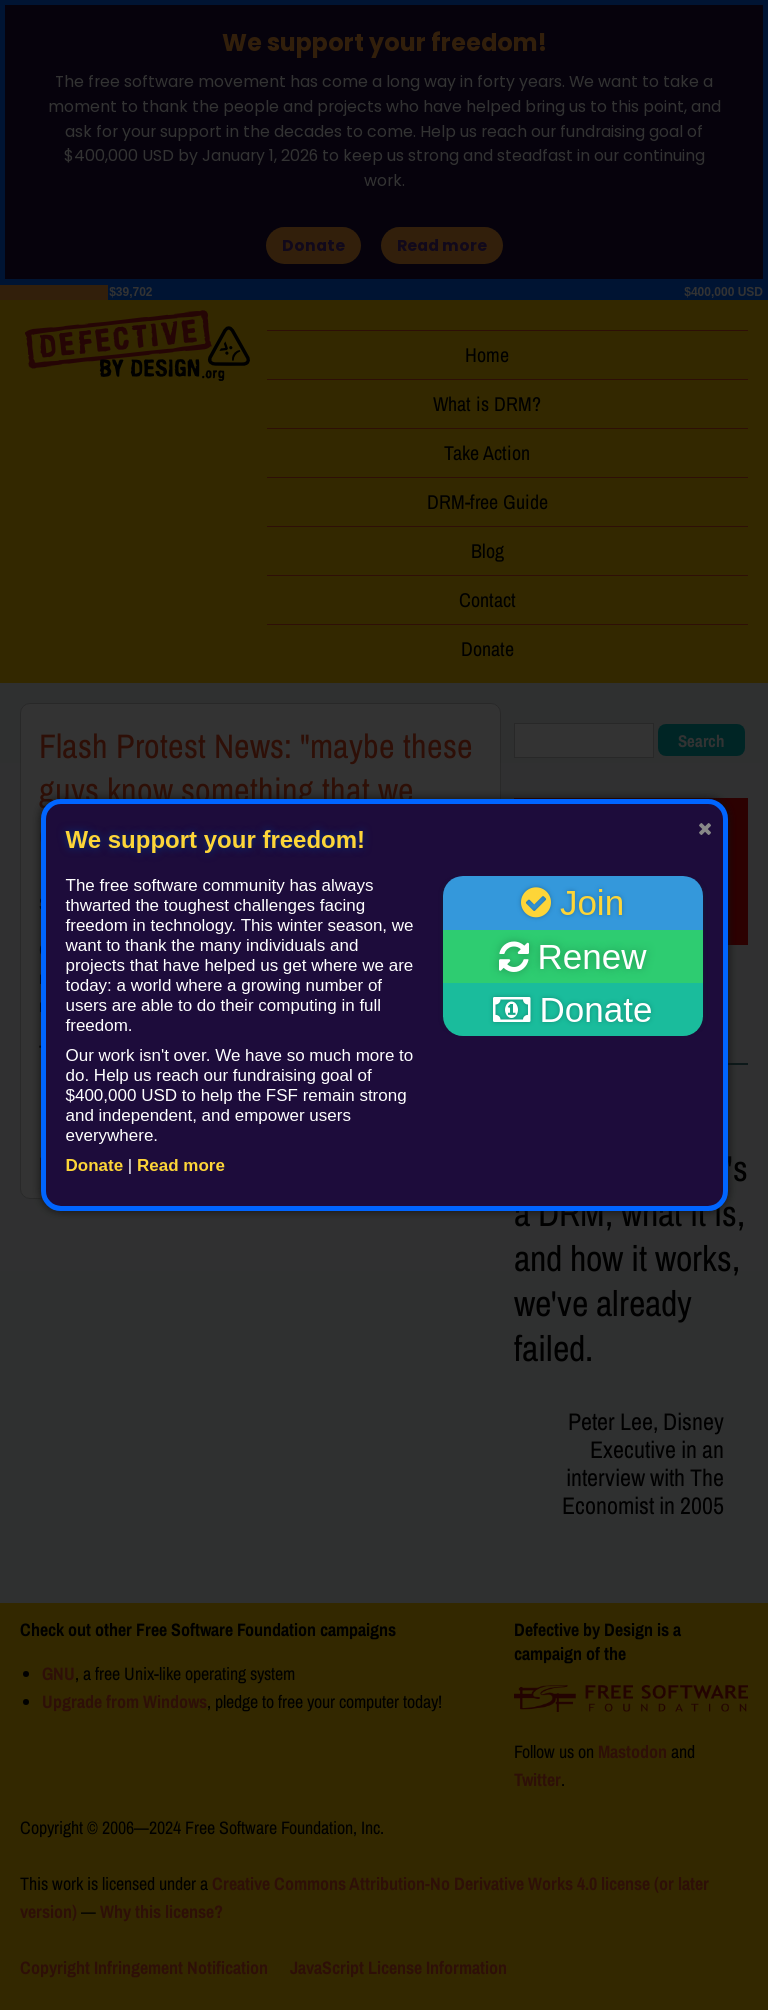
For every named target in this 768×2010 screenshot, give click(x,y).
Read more (181, 1165)
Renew (573, 956)
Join (572, 902)
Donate (95, 1165)
